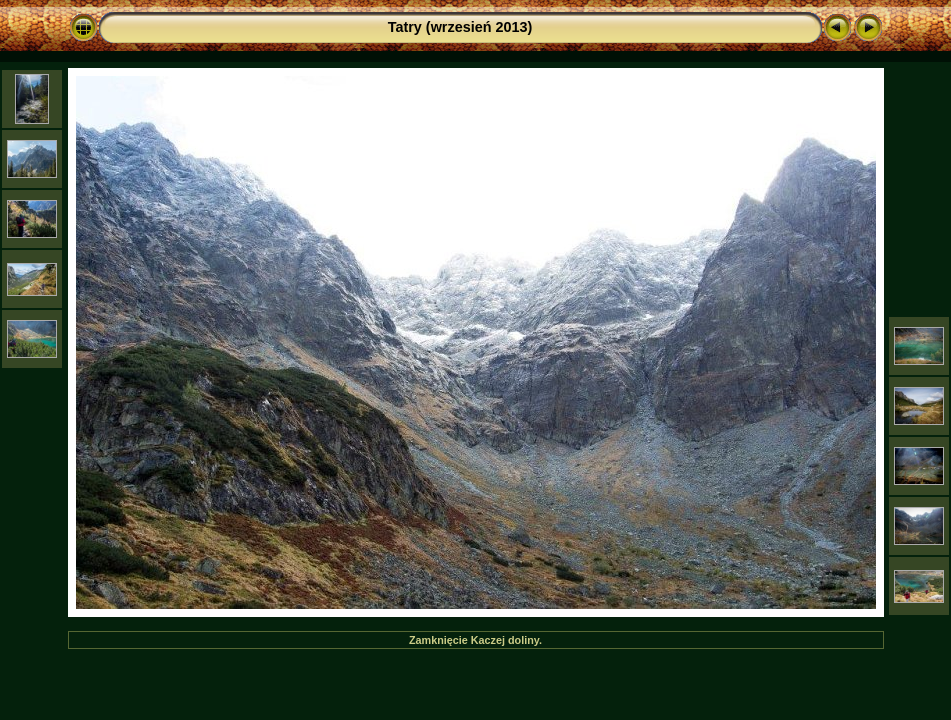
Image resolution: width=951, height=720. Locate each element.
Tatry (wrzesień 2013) (460, 27)
